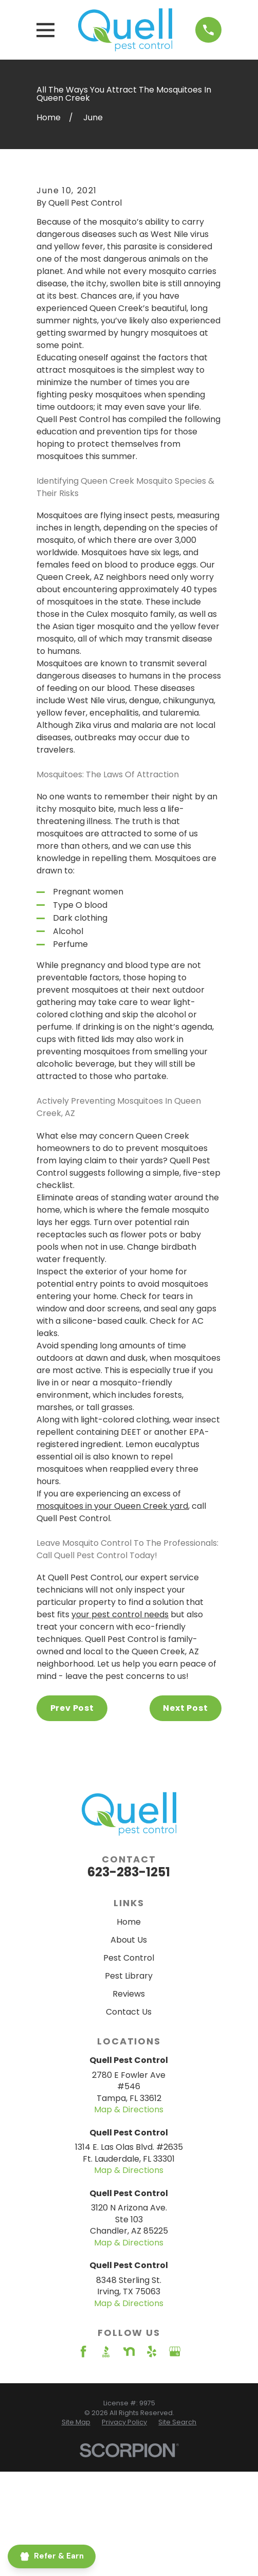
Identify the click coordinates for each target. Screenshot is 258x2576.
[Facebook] (83, 2468)
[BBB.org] (106, 2468)
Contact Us (129, 2129)
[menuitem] (76, 2539)
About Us (128, 2056)
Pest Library (129, 2093)
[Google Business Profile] (174, 2468)
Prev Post (72, 1825)
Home (129, 2038)
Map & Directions (128, 2226)
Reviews (129, 2111)
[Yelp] (151, 2468)
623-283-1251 (128, 1988)
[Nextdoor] (129, 2468)
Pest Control (128, 2075)
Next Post (185, 1825)
